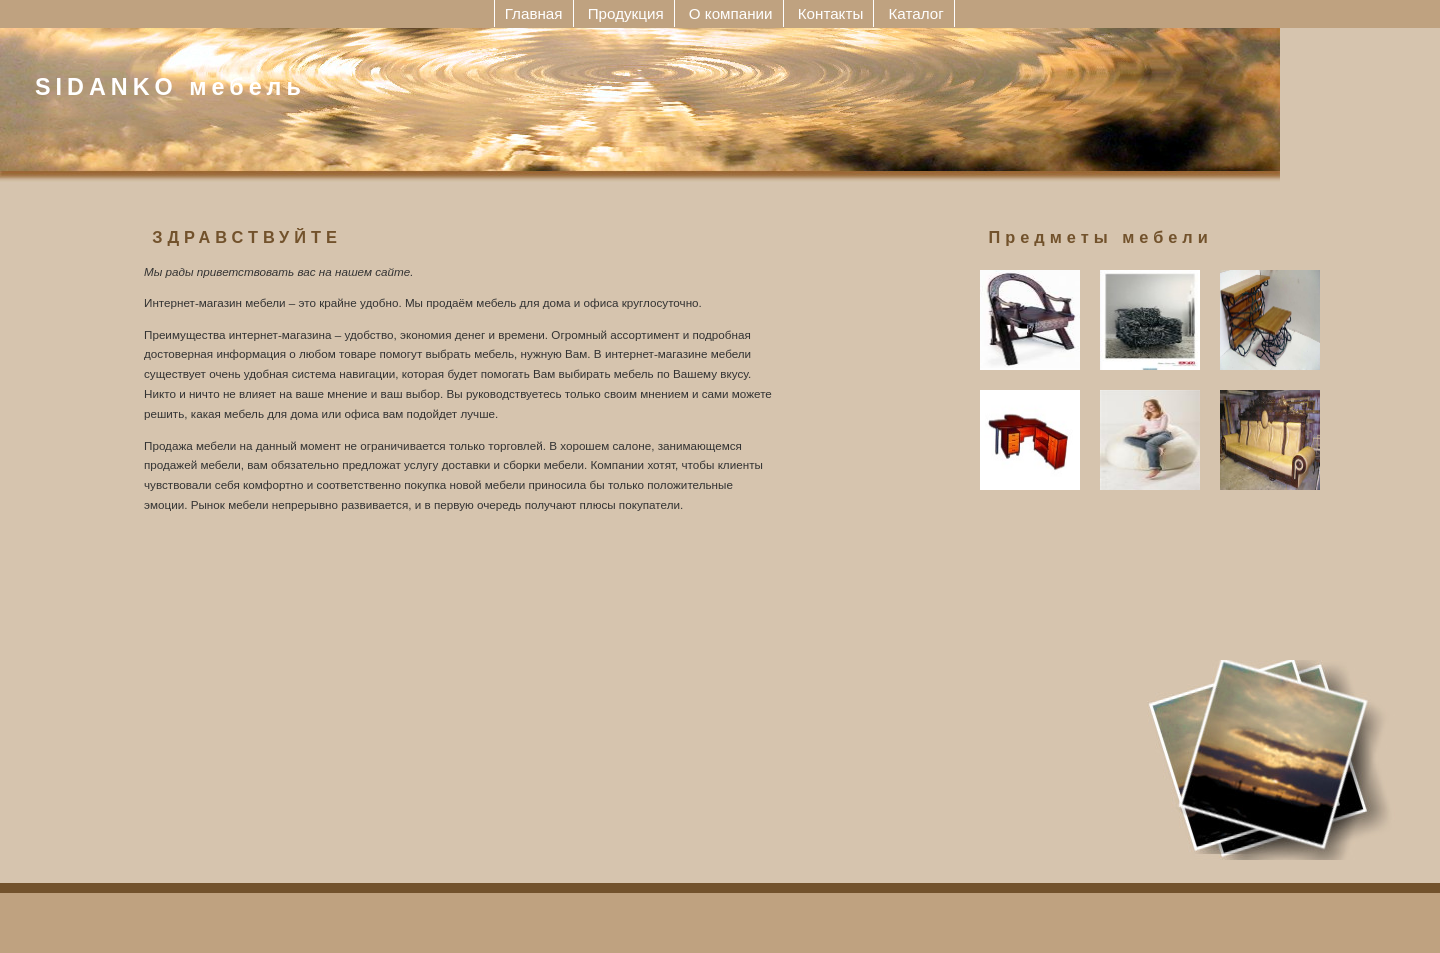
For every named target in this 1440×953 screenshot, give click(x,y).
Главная (534, 13)
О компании (731, 13)
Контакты (831, 13)
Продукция (626, 13)
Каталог (916, 13)
